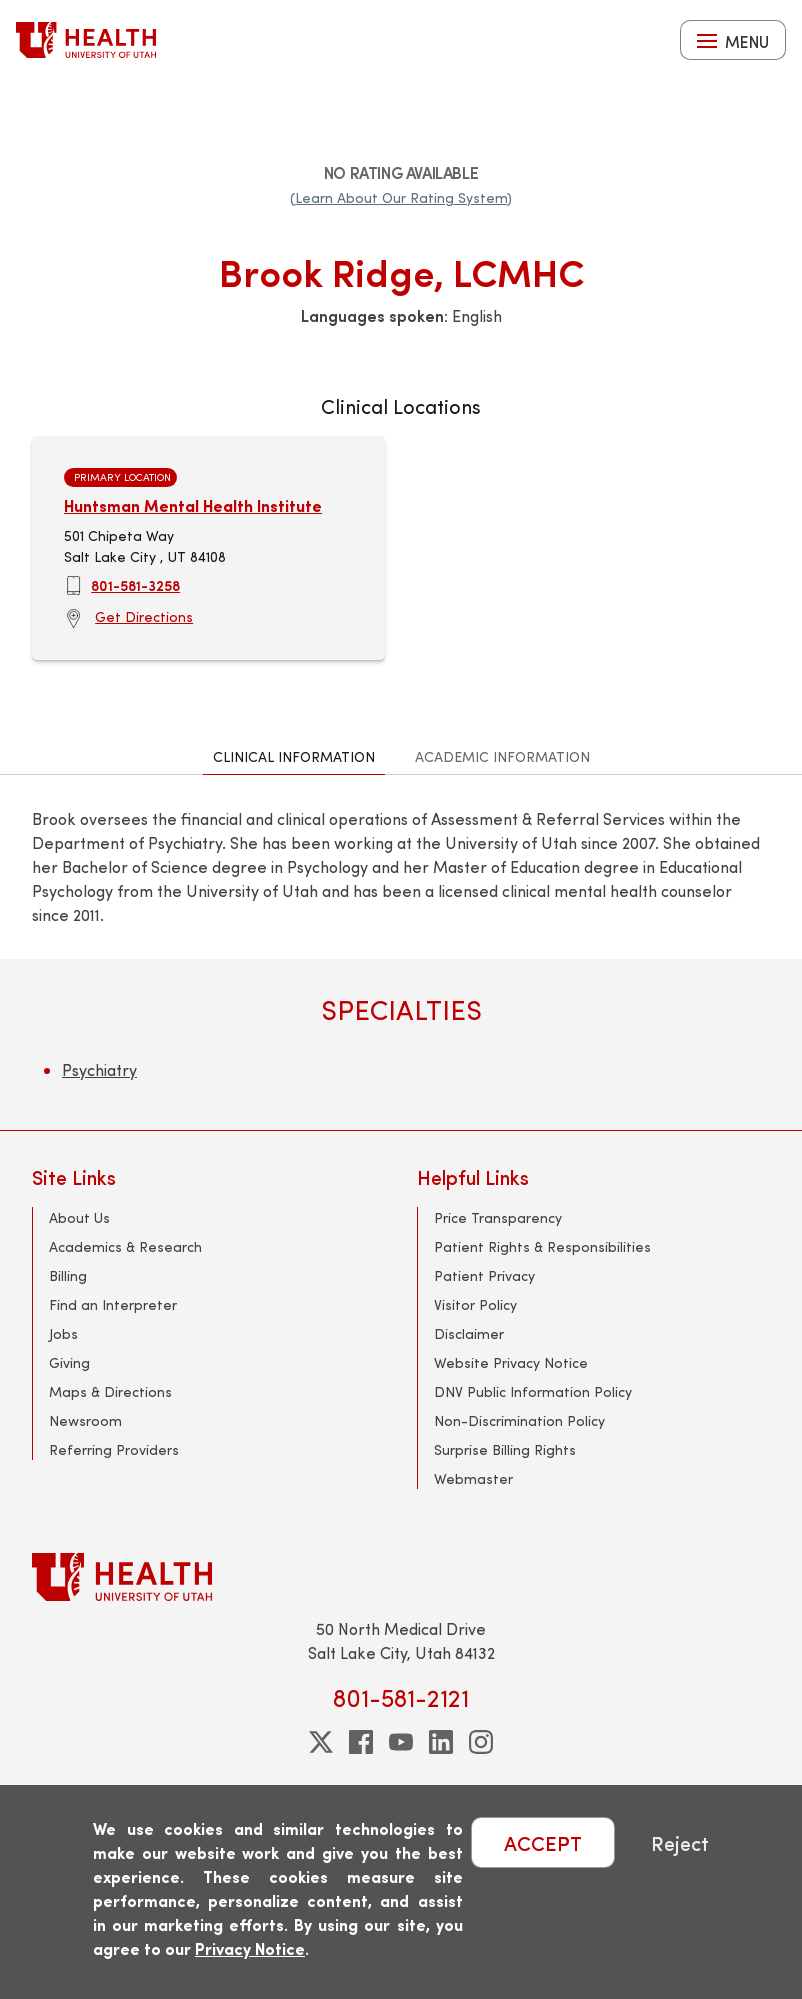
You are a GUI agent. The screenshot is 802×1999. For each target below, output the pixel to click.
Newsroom (85, 1420)
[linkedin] (441, 1742)
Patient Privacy (484, 1275)
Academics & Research (125, 1246)
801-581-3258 (135, 585)
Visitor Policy (475, 1304)
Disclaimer (469, 1333)
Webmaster (473, 1478)
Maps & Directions (110, 1391)
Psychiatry (99, 1069)
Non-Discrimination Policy (519, 1420)
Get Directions (144, 616)
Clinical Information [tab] (294, 756)
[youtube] (401, 1742)
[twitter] (321, 1742)
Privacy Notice (250, 1948)
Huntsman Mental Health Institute (193, 505)
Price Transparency (498, 1217)
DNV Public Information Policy (533, 1391)
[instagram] (481, 1742)
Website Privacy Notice (511, 1362)
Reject (680, 1842)
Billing (68, 1275)
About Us (79, 1217)
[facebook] (361, 1742)
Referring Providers (114, 1449)
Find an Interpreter (113, 1304)
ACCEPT (543, 1842)
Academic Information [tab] (502, 756)
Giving (69, 1362)
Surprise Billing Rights (505, 1449)
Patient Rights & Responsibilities (542, 1246)
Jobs (63, 1333)
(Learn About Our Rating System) (401, 197)
